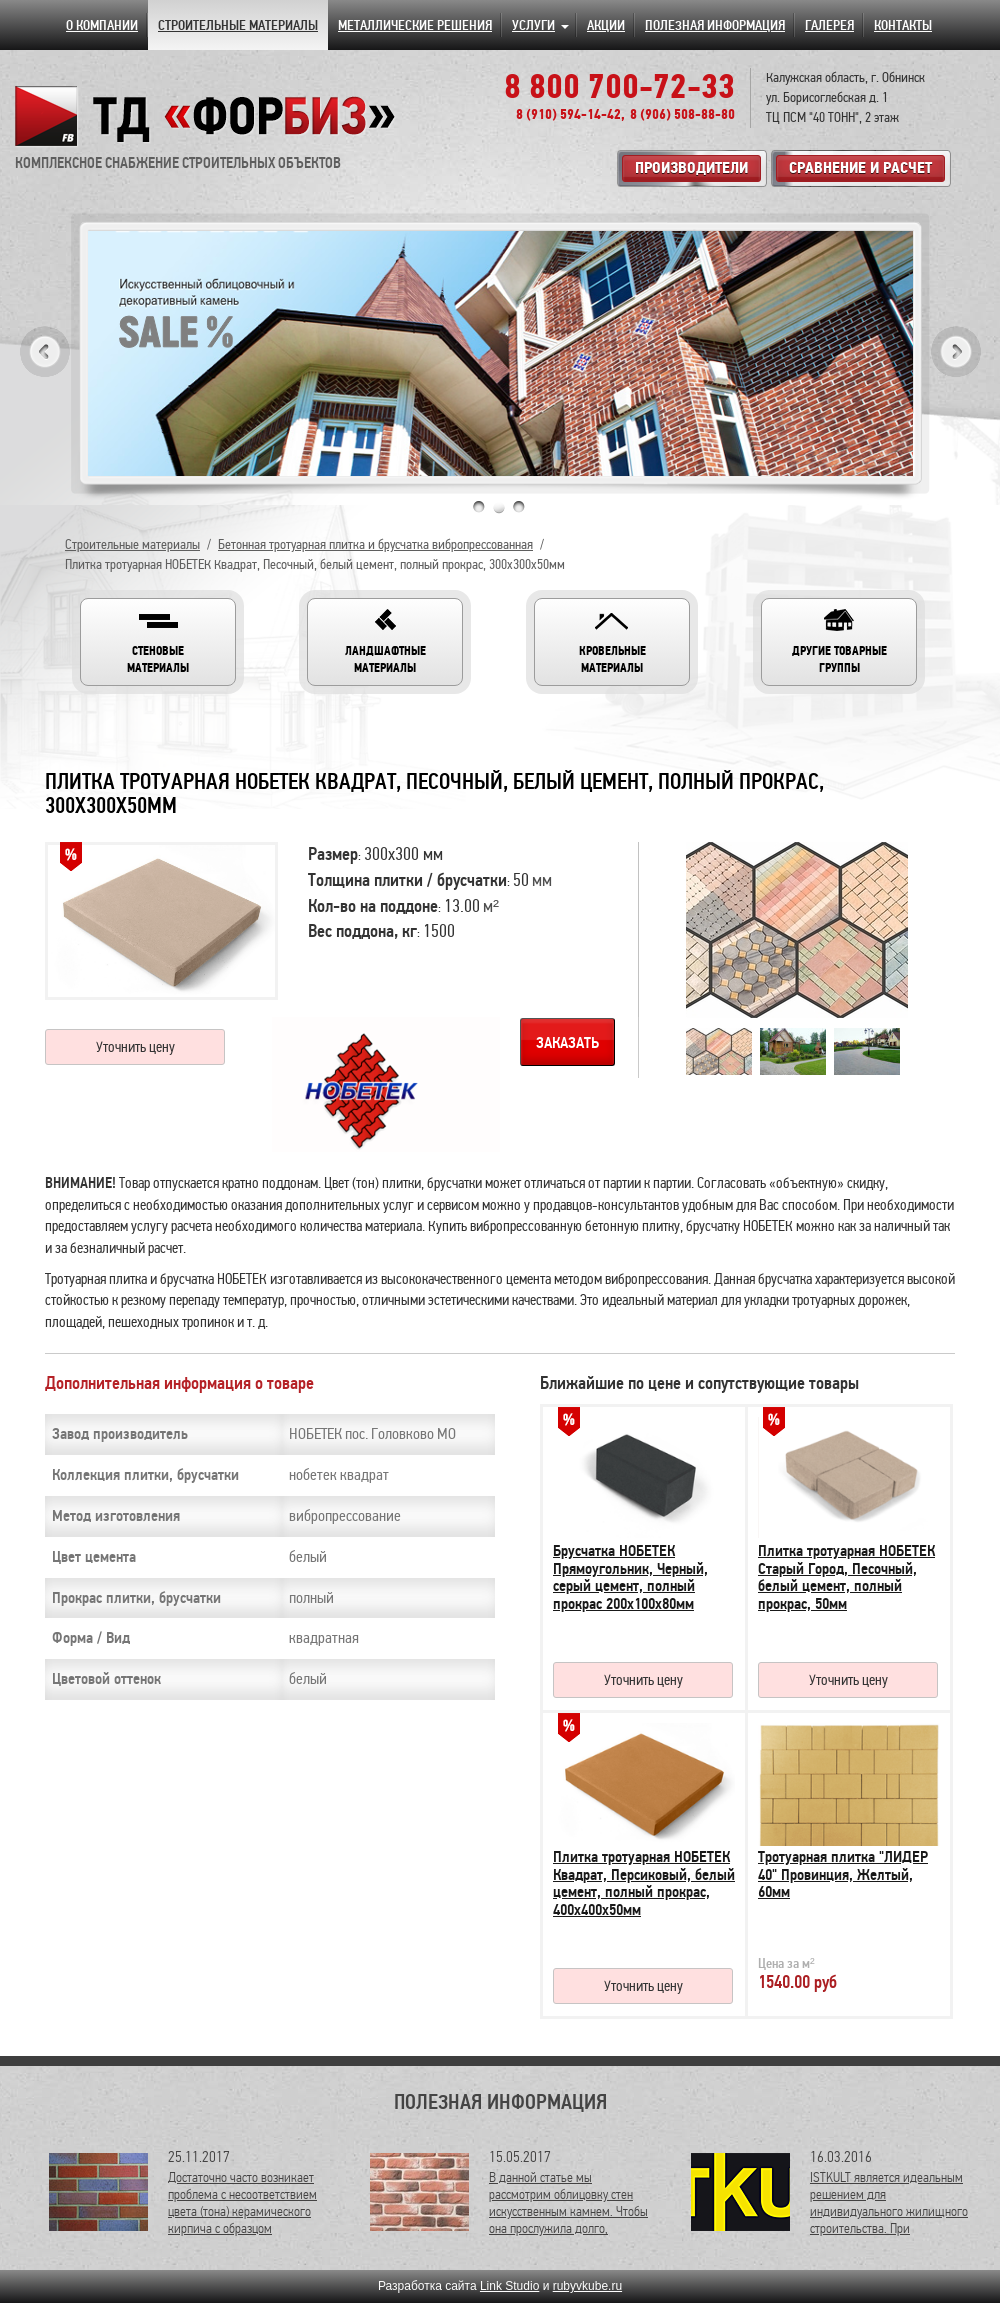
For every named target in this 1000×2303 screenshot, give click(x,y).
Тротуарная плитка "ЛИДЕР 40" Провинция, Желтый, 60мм (843, 1874)
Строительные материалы (132, 544)
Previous (45, 351)
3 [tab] (519, 507)
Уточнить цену (135, 1047)
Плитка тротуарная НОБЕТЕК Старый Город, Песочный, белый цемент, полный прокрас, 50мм (846, 1577)
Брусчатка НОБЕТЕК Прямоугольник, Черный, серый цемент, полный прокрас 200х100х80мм (630, 1577)
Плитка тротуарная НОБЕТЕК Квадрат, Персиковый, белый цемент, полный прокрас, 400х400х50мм (644, 1883)
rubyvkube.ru (587, 2286)
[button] (158, 642)
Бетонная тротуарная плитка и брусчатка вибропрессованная (375, 544)
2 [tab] (499, 507)
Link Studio (509, 2286)
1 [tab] (479, 507)
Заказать (567, 1043)
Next (956, 351)
